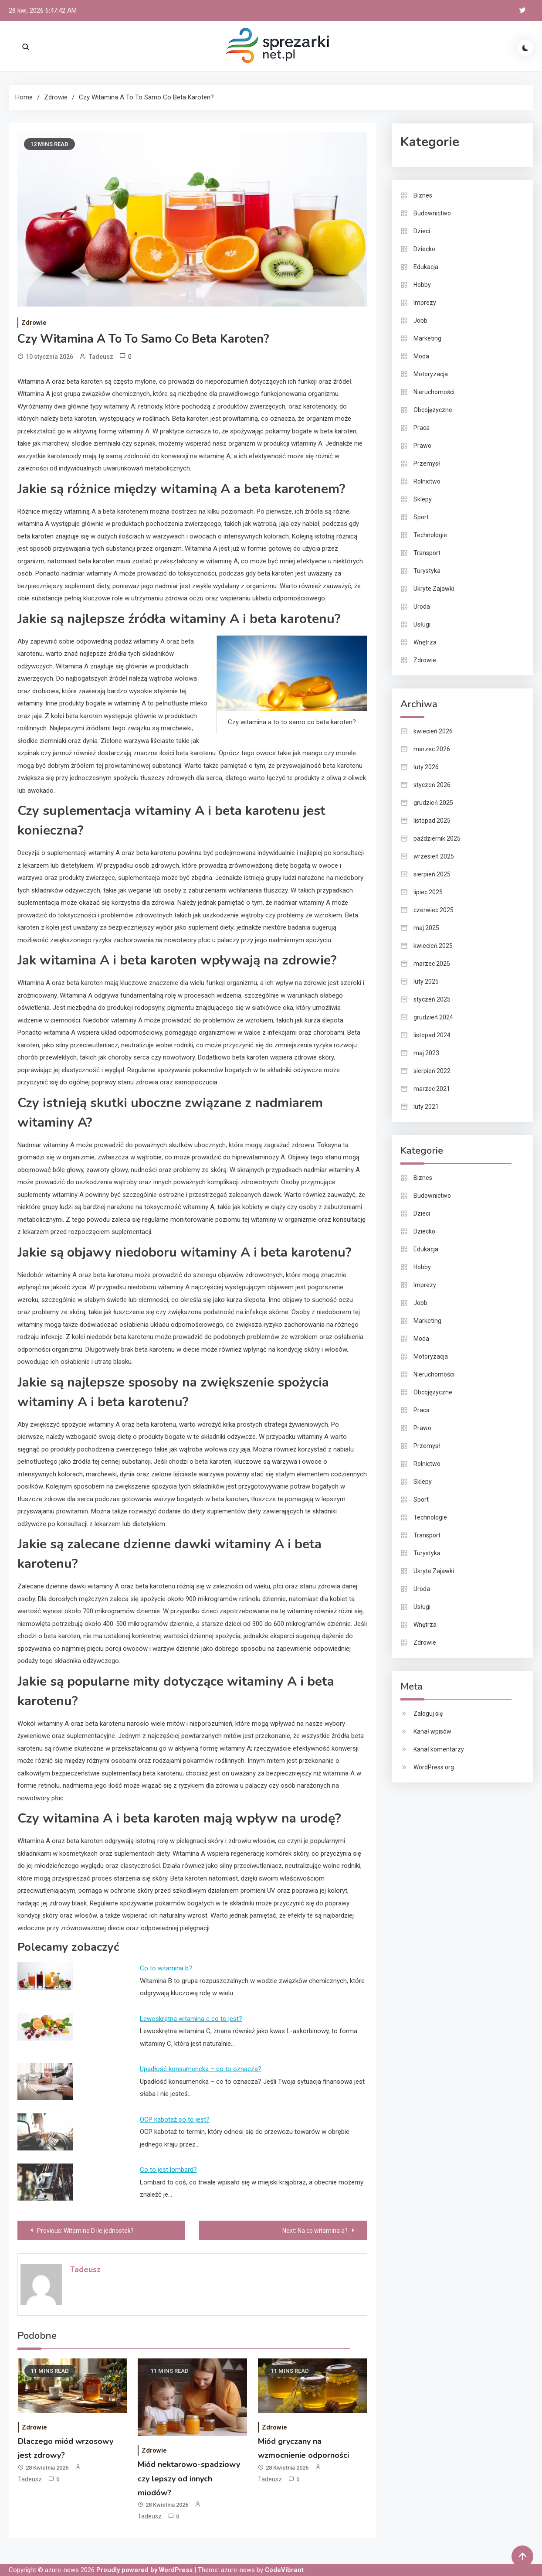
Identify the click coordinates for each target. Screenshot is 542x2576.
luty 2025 (426, 981)
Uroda (421, 606)
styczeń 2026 (432, 784)
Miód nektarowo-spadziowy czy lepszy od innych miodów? (189, 2478)
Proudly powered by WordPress (145, 2570)
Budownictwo (432, 213)
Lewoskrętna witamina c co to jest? (191, 2019)
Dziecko (424, 248)
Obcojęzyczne (432, 409)
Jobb (420, 320)
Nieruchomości (433, 391)
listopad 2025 (432, 820)
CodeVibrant (284, 2570)
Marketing (427, 338)
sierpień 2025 (432, 874)
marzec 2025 (431, 963)
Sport (421, 517)
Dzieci (421, 231)
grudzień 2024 (433, 1017)
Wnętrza (425, 642)
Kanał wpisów (432, 1731)
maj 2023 (426, 1052)
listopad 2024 (432, 1035)
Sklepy (422, 499)
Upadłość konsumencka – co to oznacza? (200, 2069)
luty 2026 (426, 766)
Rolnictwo (426, 481)
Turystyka (426, 570)
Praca (421, 427)
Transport (426, 552)
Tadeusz (101, 356)
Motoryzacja (430, 374)
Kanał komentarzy (438, 1749)
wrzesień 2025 (433, 856)
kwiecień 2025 (433, 945)
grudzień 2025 (433, 802)
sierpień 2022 (432, 1070)
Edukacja (425, 266)
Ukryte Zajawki (433, 588)
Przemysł (426, 463)
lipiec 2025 (428, 892)
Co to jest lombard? (168, 2170)
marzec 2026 (431, 749)
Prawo (422, 445)
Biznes (422, 195)
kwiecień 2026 (433, 731)
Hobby (422, 284)
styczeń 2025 (432, 999)
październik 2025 (437, 838)
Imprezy (424, 302)
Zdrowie (34, 323)
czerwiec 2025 (433, 909)
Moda (421, 356)
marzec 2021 (431, 1088)
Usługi (421, 624)
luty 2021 (426, 1106)
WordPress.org (433, 1767)
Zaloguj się (428, 1713)
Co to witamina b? (166, 1968)
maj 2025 (426, 927)
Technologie (430, 535)
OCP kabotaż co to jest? (175, 2119)
